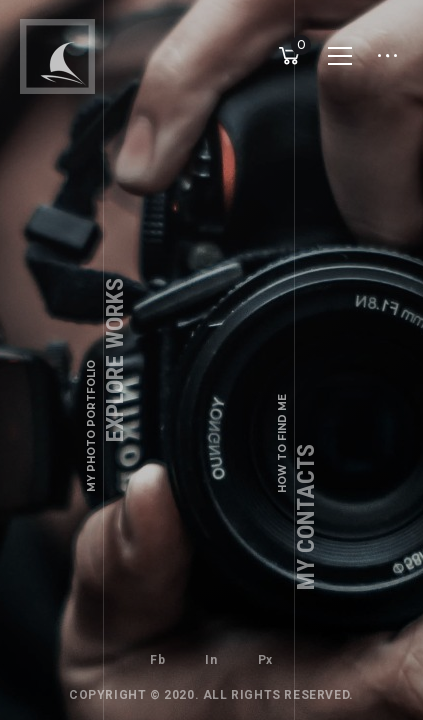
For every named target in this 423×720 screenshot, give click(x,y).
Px (265, 660)
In (211, 660)
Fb (157, 660)
